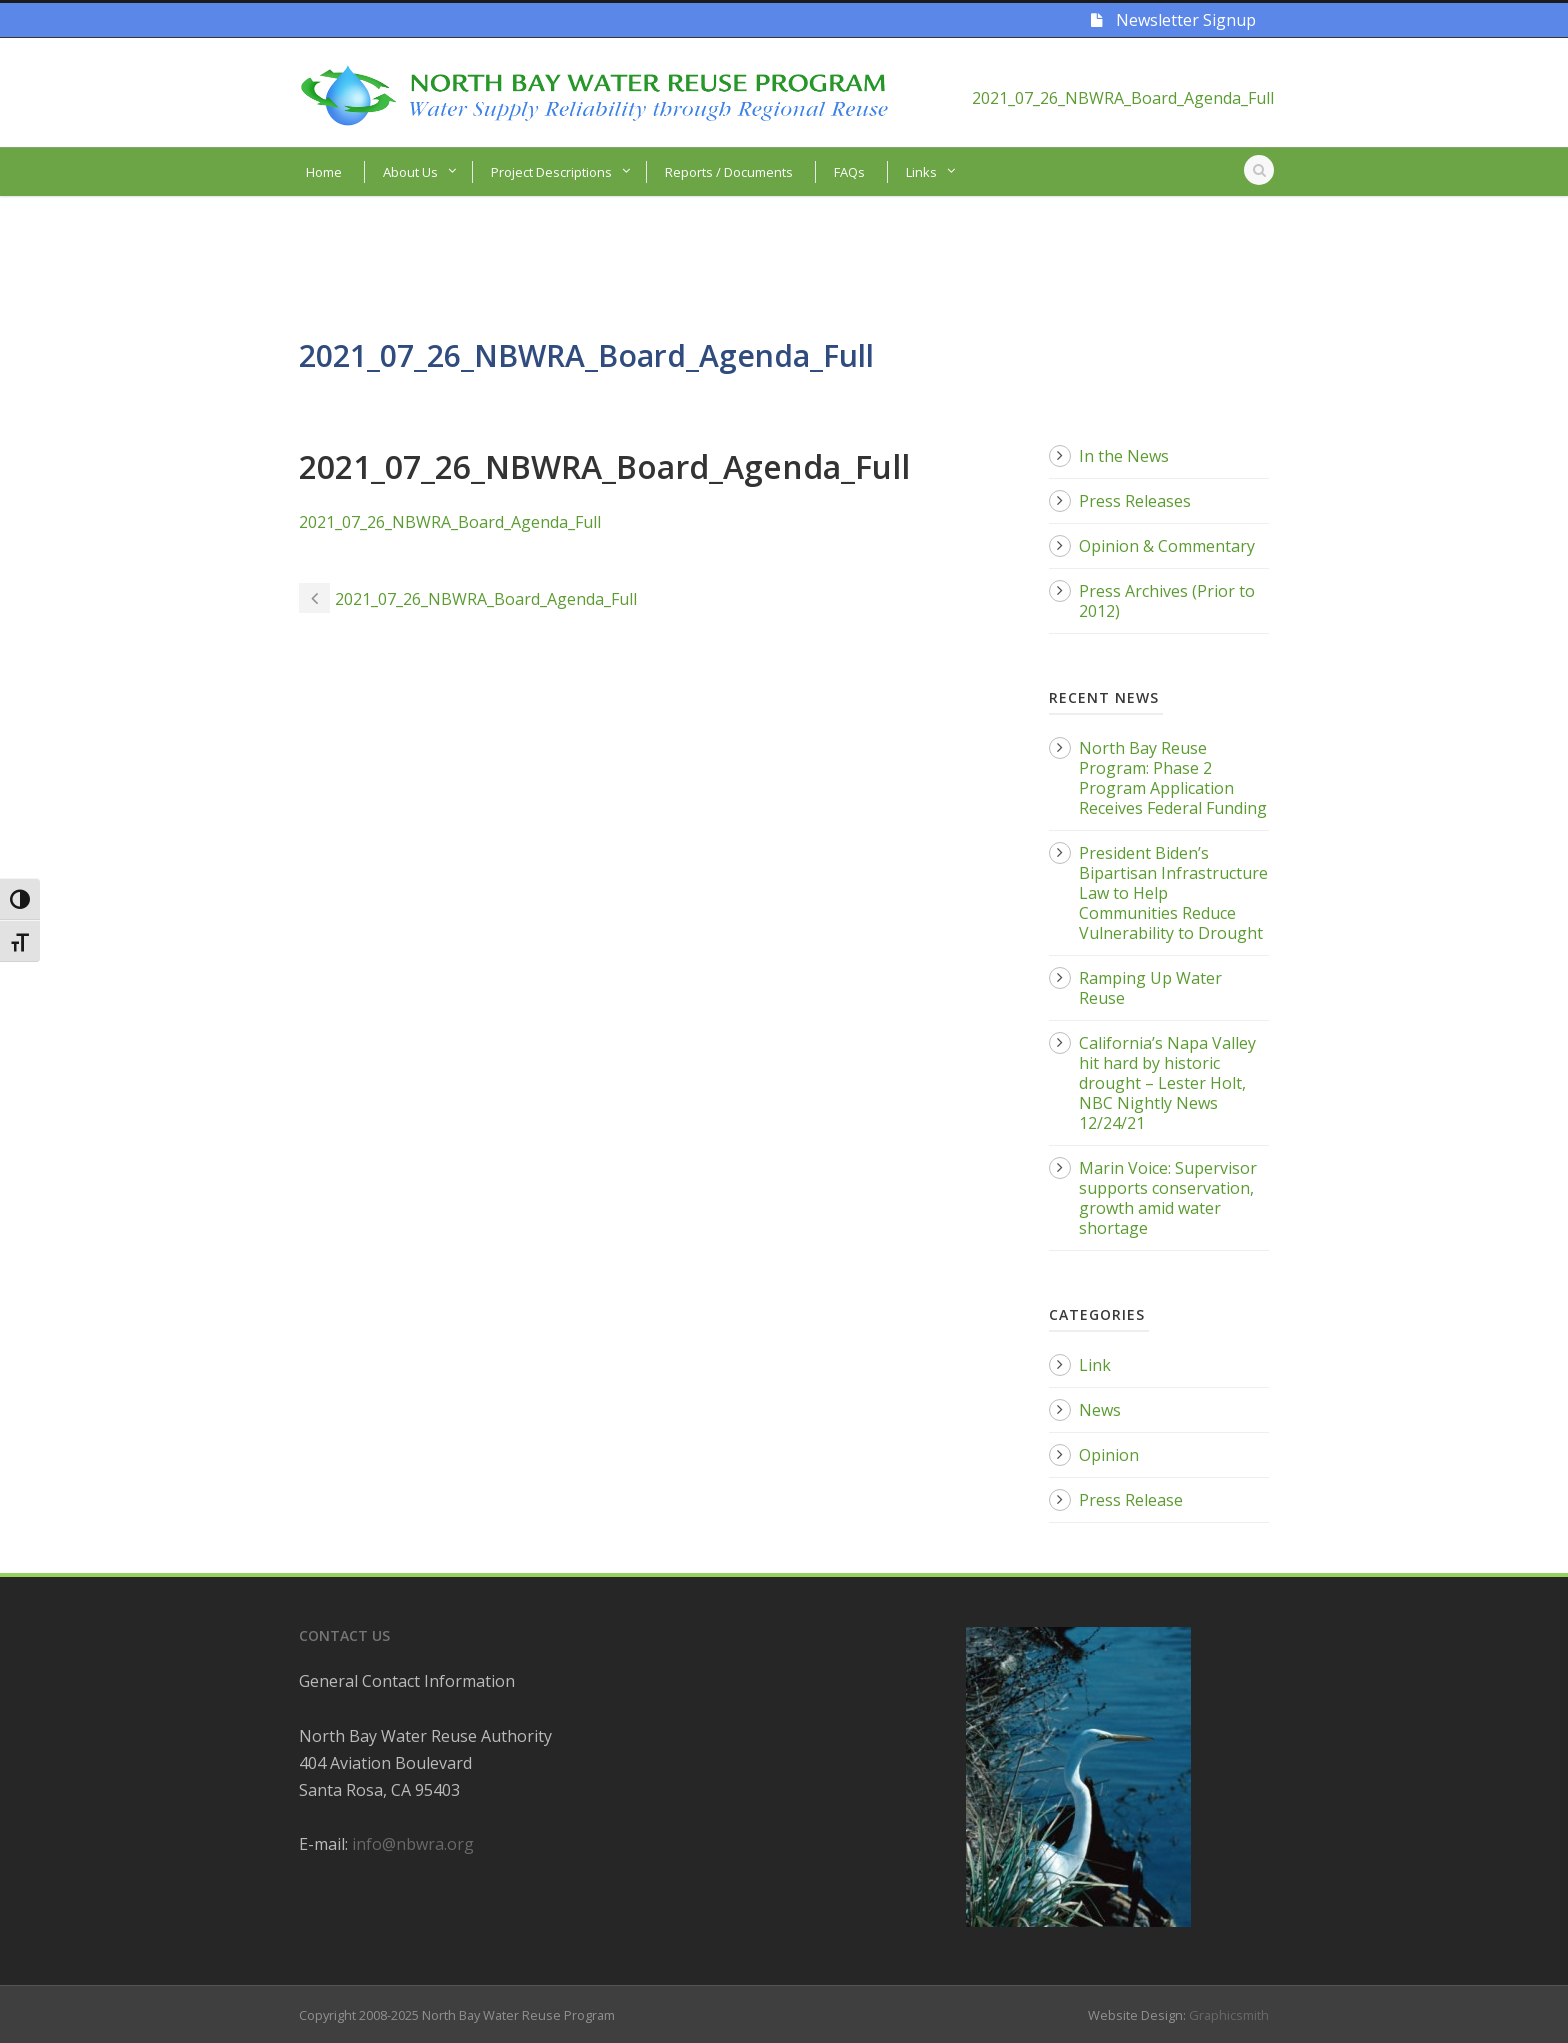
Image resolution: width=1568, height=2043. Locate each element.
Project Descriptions (551, 172)
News (1100, 1410)
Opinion (1109, 1455)
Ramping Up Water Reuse (1150, 988)
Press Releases (1135, 501)
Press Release (1131, 1500)
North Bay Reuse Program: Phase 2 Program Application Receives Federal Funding (1173, 778)
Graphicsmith (1229, 2015)
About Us (410, 172)
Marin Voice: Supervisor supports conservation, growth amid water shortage (1168, 1198)
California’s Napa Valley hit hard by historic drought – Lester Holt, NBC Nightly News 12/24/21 (1167, 1083)
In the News (1124, 456)
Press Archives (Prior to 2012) (1167, 601)
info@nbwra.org (413, 1844)
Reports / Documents (729, 172)
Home (324, 172)
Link (1095, 1365)
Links (921, 172)
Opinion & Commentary (1167, 546)
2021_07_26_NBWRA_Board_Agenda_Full (1123, 98)
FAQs (849, 172)
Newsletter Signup (1173, 20)
